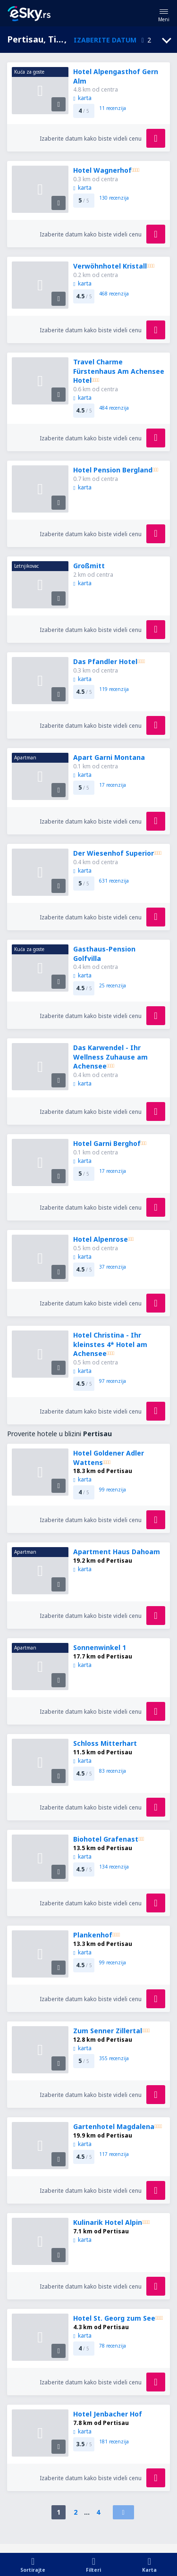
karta (82, 98)
